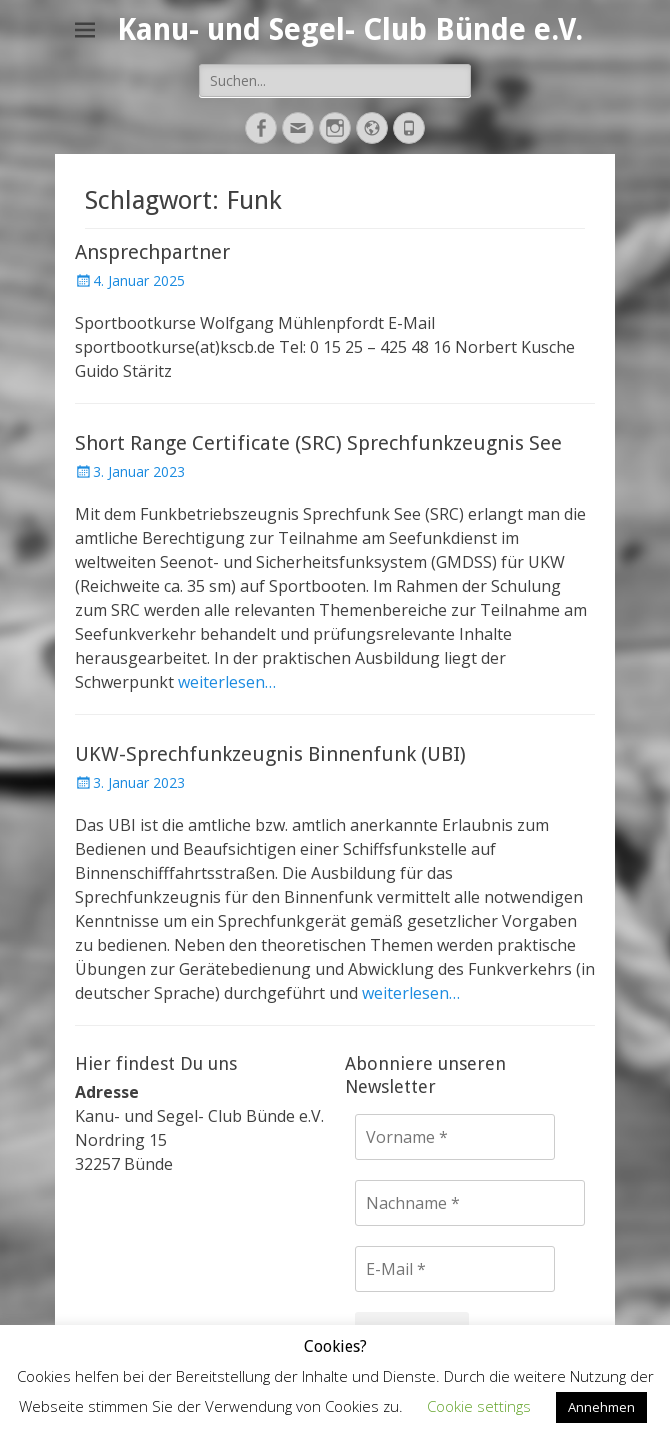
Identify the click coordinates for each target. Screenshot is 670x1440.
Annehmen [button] (601, 1407)
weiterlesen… (227, 682)
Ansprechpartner (152, 252)
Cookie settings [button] (479, 1406)
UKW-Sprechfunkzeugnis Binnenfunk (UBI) (270, 754)
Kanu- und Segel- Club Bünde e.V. (350, 29)
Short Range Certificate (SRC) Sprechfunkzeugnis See (318, 443)
